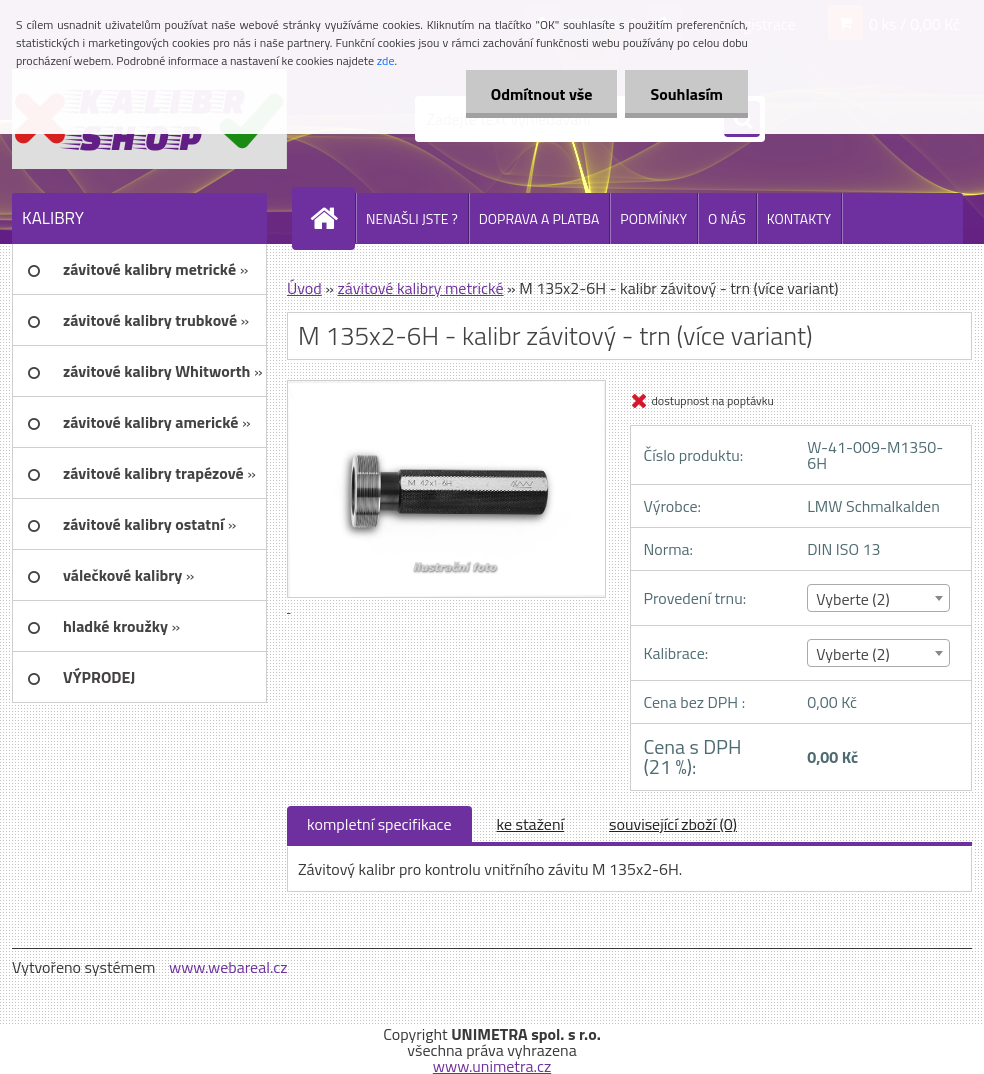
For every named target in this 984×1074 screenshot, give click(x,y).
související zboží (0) (673, 824)
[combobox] (878, 598)
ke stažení (531, 824)
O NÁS (727, 218)
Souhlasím (686, 94)
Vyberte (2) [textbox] (853, 599)
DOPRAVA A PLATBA (539, 218)
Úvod (304, 288)
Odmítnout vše (542, 94)
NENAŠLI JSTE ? (412, 218)
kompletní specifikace (379, 824)
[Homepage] (332, 218)
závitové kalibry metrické (420, 288)
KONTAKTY (799, 218)
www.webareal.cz (228, 967)
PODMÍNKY (653, 218)
